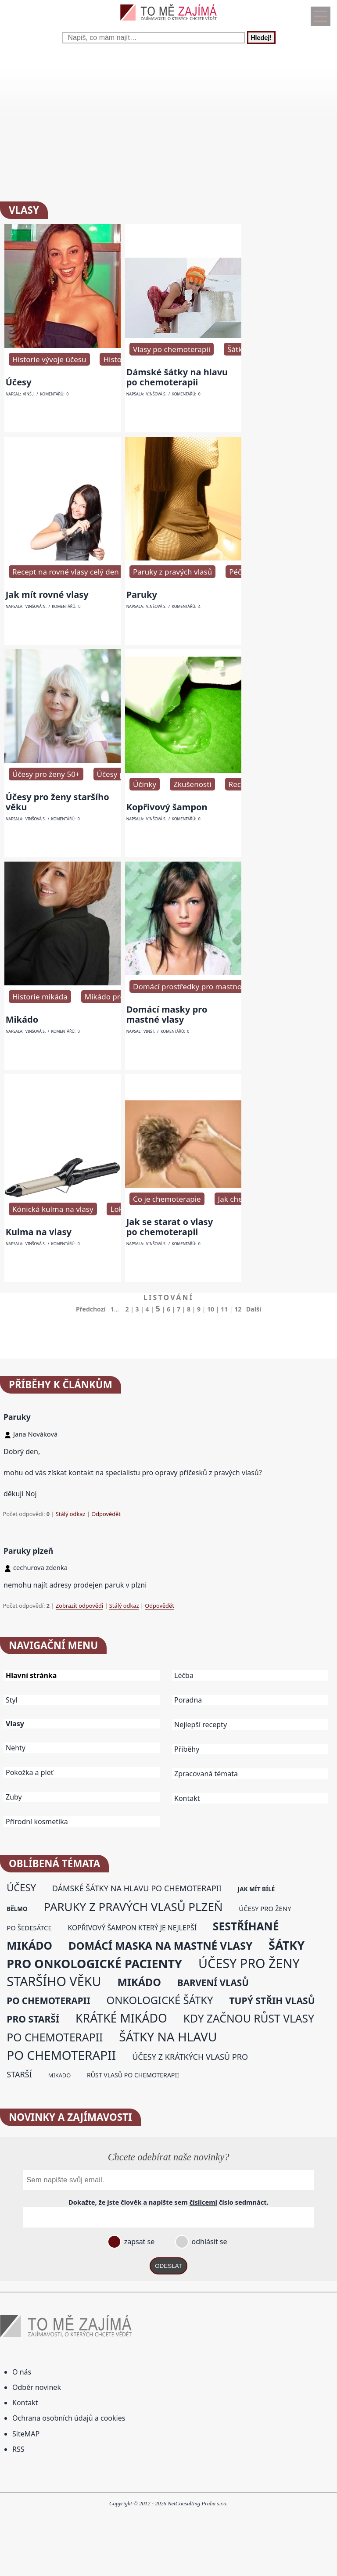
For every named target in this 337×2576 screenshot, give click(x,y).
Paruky (141, 594)
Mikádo (22, 1019)
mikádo (139, 1982)
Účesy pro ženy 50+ (46, 774)
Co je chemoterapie (167, 1199)
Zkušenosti (192, 784)
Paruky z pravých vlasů (172, 572)
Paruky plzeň (28, 1550)
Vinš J (28, 394)
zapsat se (138, 2241)
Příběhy (186, 1749)
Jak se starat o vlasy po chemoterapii (169, 1227)
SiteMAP (25, 2434)
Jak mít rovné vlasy (47, 594)
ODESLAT (168, 2266)
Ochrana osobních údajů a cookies (68, 2418)
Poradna (188, 1700)
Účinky (144, 784)
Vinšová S (155, 394)
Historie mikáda (40, 997)
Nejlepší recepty (200, 1724)
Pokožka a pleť (30, 1772)
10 (210, 1309)
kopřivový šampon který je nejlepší (132, 1928)
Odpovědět (106, 1514)
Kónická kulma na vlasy (52, 1209)
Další (253, 1309)
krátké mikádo (121, 2018)
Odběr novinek (36, 2387)
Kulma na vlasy (39, 1232)
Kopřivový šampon (167, 807)
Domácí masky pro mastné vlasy (167, 1014)
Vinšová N (35, 606)
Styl (12, 1700)
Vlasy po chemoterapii (171, 349)
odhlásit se (208, 2241)
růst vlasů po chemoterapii (133, 2075)
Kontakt (187, 1798)
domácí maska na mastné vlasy (160, 1945)
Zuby (14, 1797)
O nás (21, 2372)
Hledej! (261, 37)
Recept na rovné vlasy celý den (65, 572)
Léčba (184, 1675)
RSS (18, 2449)
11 (224, 1309)
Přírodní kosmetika (37, 1821)
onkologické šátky (160, 2000)
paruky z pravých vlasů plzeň (133, 1907)
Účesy (19, 382)
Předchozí (91, 1309)
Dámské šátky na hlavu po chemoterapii (177, 377)
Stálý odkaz (71, 1514)
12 (237, 1309)
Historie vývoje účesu (49, 359)
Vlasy (15, 1723)
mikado (59, 2075)
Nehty (15, 1748)
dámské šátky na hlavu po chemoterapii (137, 1888)
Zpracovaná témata (206, 1773)
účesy (21, 1887)
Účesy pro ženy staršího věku (57, 802)
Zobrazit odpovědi (79, 1606)
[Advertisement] (168, 122)
